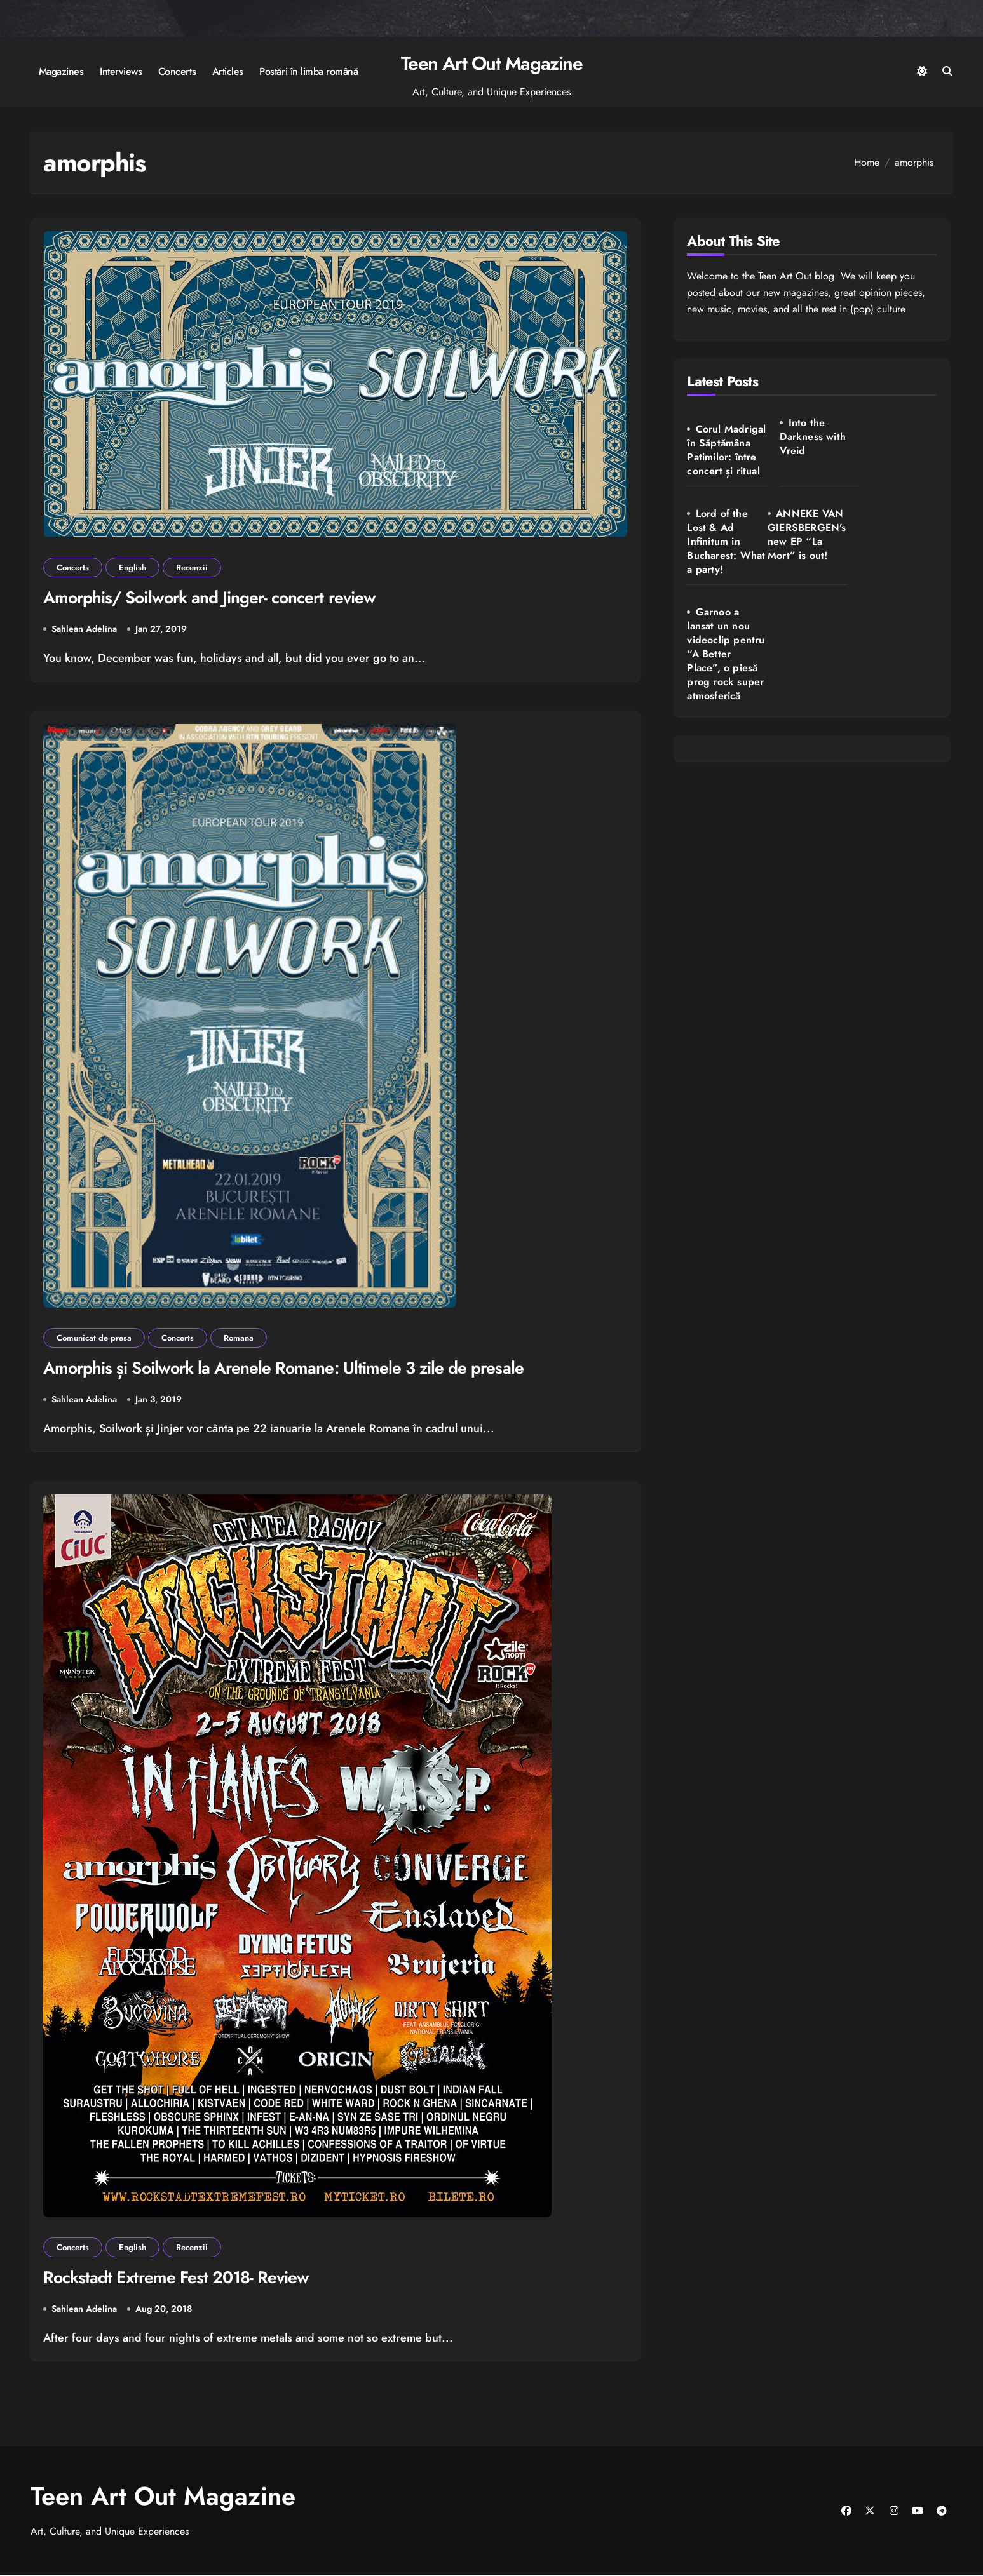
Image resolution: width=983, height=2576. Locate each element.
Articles (227, 71)
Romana (239, 1338)
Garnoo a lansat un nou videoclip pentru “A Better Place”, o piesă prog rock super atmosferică (812, 576)
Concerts (177, 71)
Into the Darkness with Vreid (808, 436)
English (132, 567)
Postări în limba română (308, 71)
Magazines (61, 71)
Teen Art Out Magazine (492, 63)
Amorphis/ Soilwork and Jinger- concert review (212, 598)
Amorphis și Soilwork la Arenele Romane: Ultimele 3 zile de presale (286, 1368)
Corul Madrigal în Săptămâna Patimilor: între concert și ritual (723, 457)
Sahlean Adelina (84, 629)
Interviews (121, 71)
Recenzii (192, 567)
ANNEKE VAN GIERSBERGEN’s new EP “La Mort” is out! (723, 555)
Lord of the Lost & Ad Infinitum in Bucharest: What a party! (894, 450)
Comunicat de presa (94, 1338)
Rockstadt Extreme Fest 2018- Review (177, 2277)
